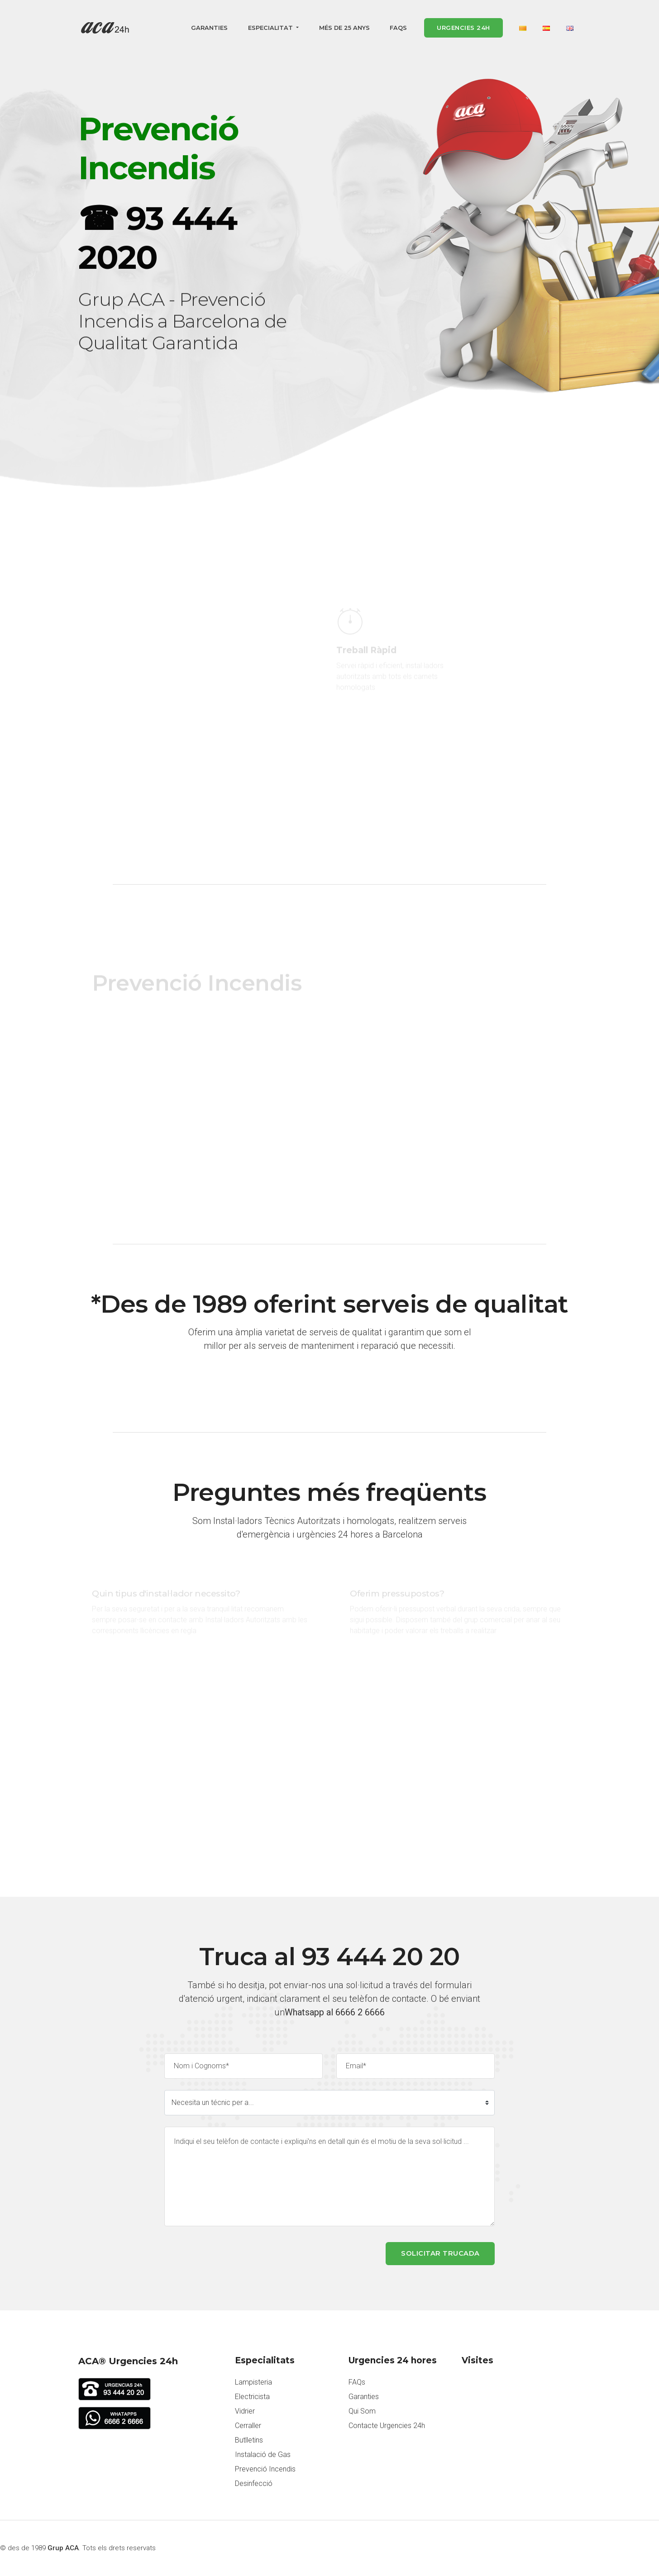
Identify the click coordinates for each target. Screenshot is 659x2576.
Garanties (209, 27)
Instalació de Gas (263, 2454)
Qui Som (362, 2411)
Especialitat (271, 27)
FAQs (398, 27)
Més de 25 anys (344, 27)
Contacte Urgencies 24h (387, 2425)
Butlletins (249, 2440)
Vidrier (245, 2411)
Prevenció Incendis (265, 2469)
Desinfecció (253, 2483)
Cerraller (248, 2425)
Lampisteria (253, 2382)
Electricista (252, 2396)
